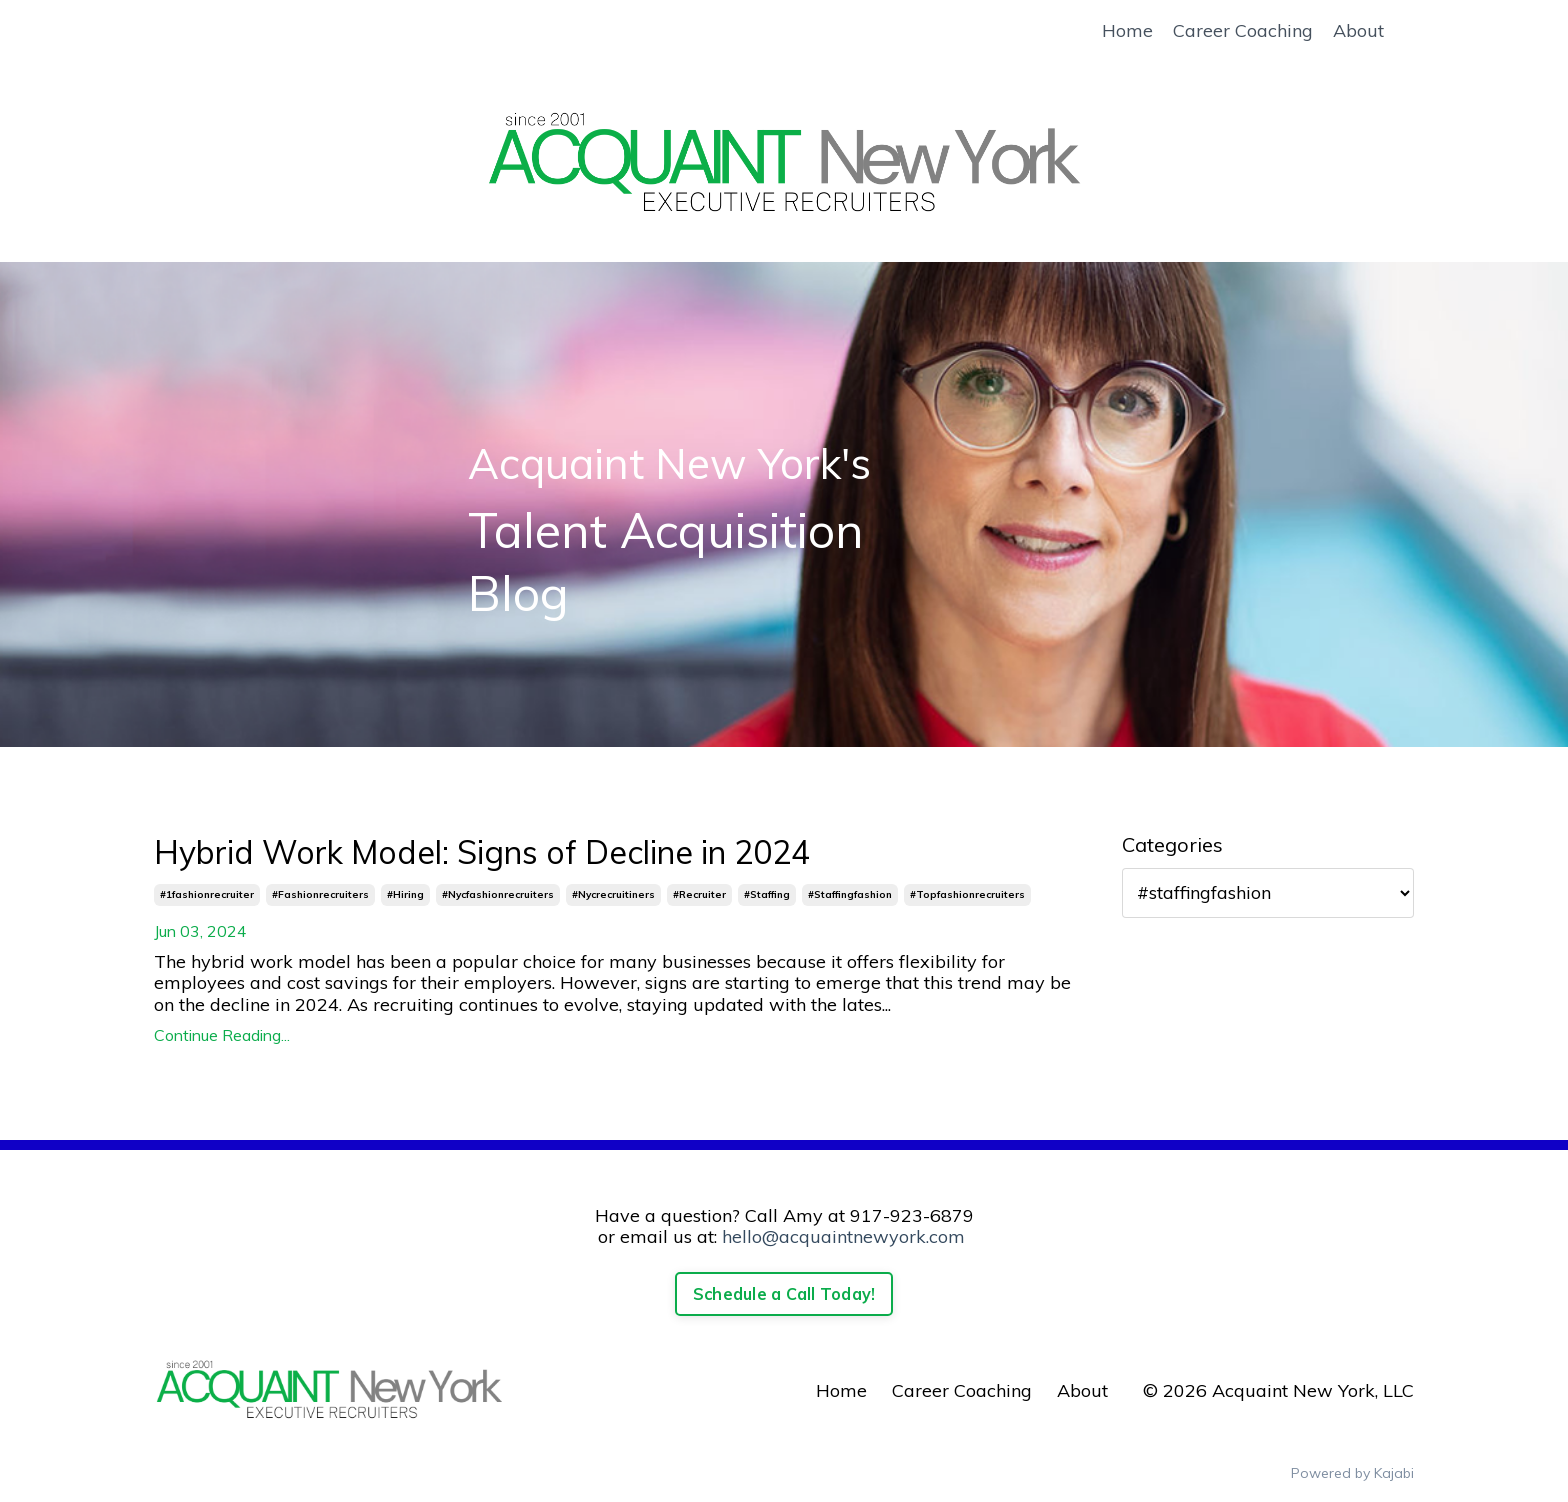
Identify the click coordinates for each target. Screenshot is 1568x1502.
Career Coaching (1243, 31)
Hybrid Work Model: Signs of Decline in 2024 (482, 852)
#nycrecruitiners (613, 894)
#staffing (767, 894)
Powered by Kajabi (1352, 1473)
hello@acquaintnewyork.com (843, 1236)
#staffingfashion (850, 894)
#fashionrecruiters (320, 894)
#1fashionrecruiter (207, 894)
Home (1127, 31)
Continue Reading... (222, 1035)
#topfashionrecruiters (967, 894)
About (1358, 31)
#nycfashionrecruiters (498, 894)
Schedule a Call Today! (784, 1294)
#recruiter (699, 894)
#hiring (405, 894)
